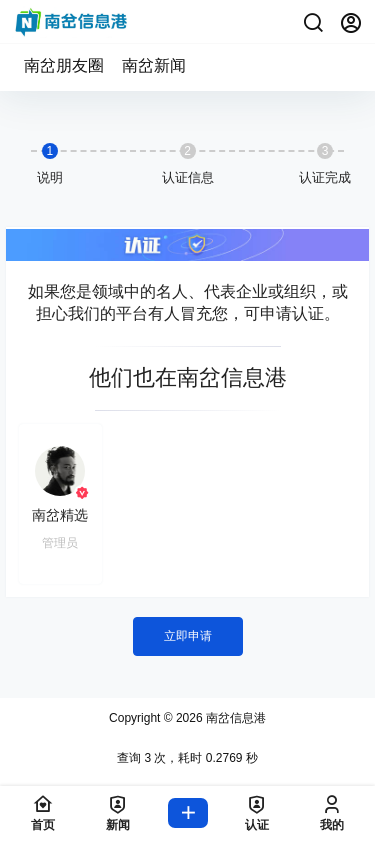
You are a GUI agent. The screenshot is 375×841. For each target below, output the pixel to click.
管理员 (60, 543)
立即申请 (188, 636)
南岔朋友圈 (64, 65)
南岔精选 (60, 515)
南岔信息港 (234, 718)
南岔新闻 (154, 65)
